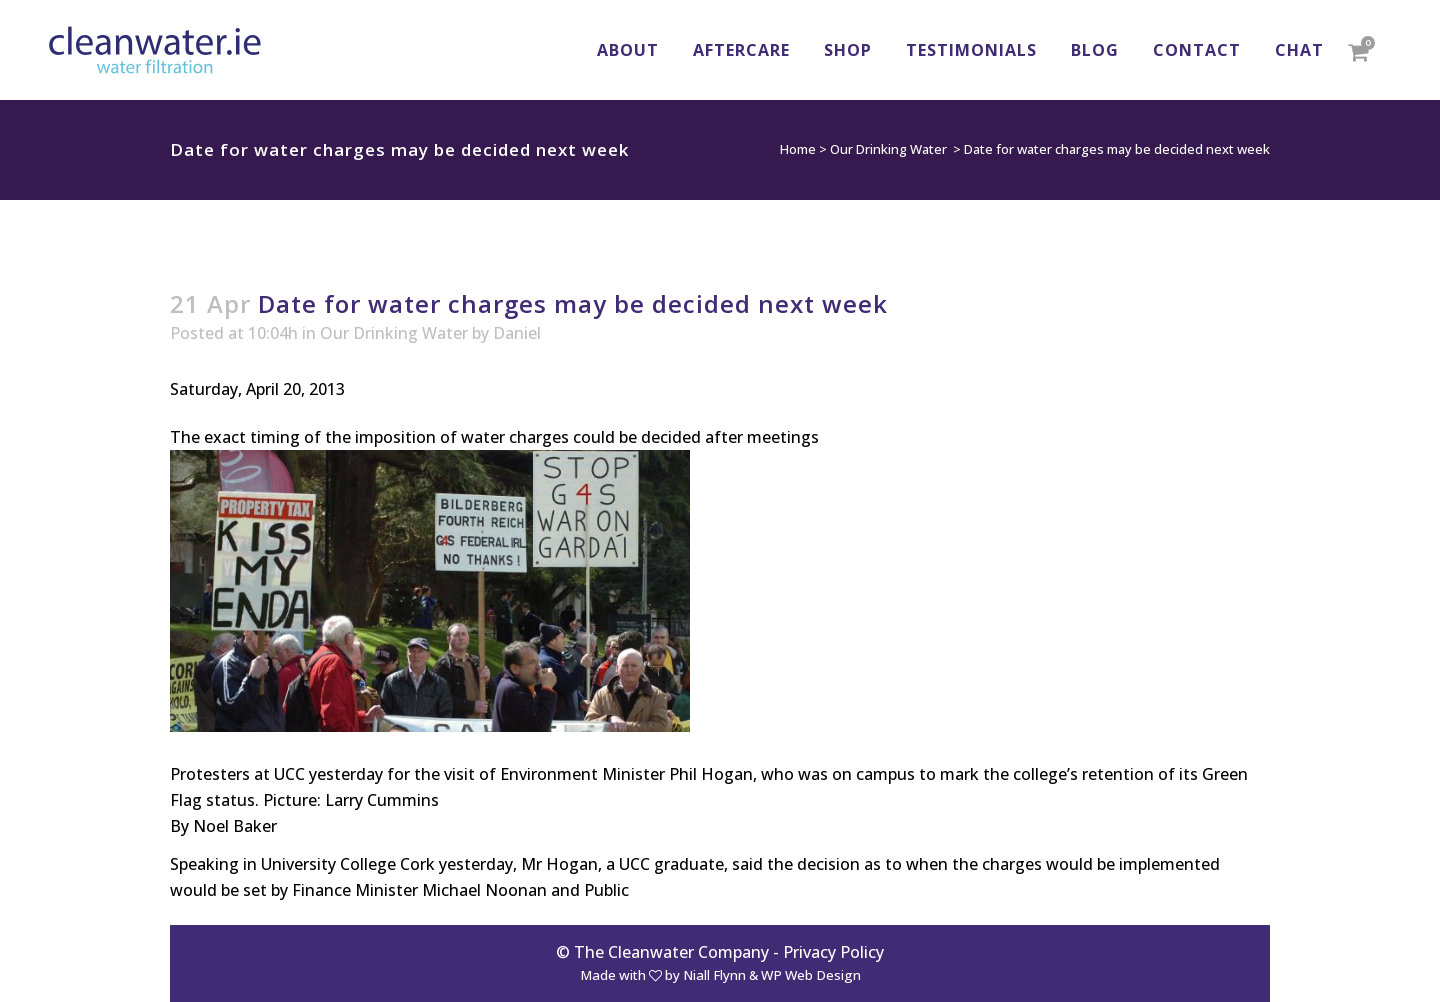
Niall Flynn (714, 975)
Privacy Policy (833, 952)
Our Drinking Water (888, 149)
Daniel (517, 333)
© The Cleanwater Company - (669, 952)
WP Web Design (811, 975)
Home (798, 149)
